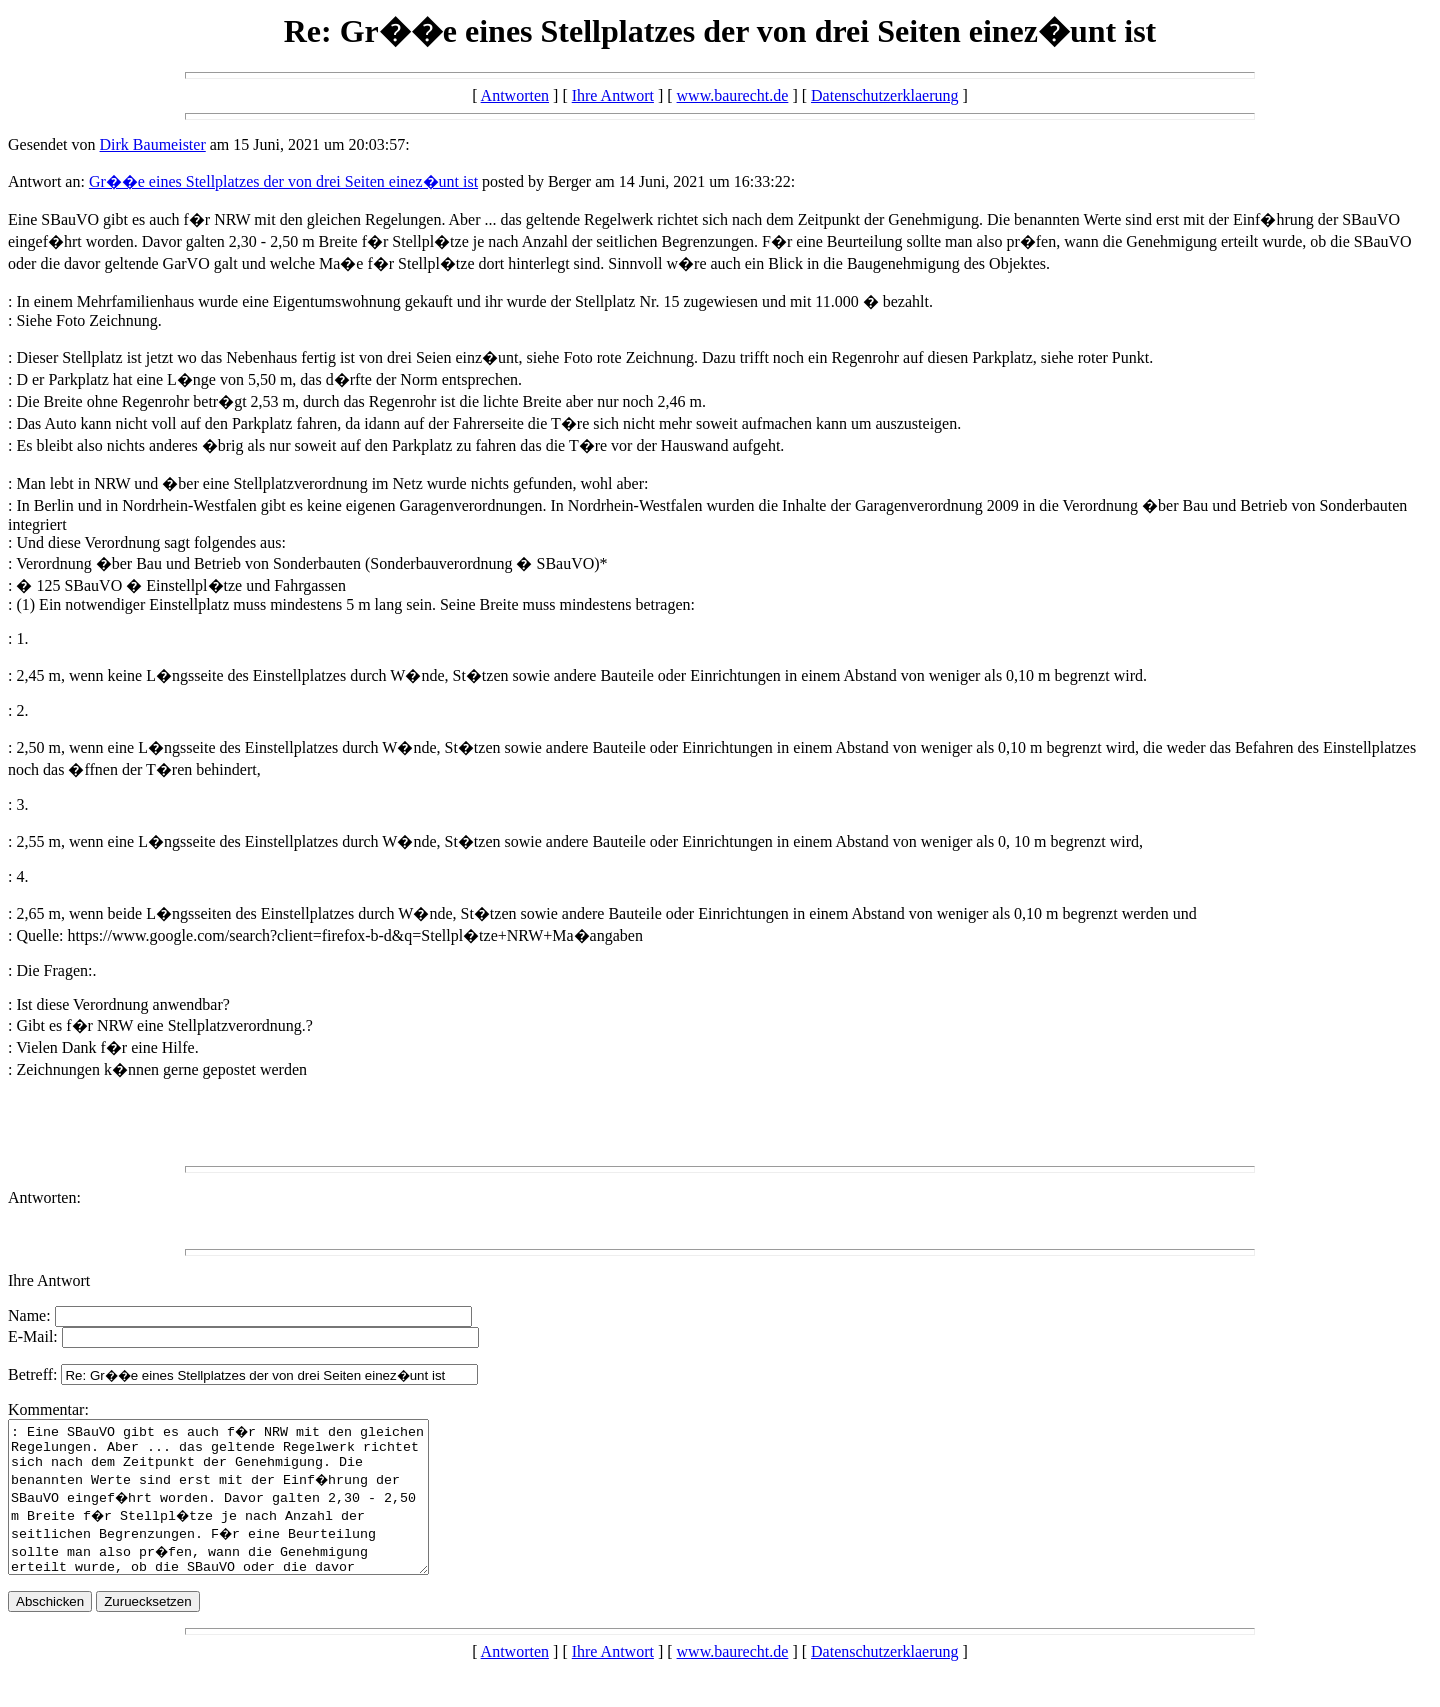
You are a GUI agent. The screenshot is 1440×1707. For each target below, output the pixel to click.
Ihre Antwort (613, 95)
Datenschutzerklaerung (884, 95)
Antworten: (44, 1197)
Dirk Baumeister (153, 144)
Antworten (515, 95)
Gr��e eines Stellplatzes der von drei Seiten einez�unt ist (283, 181)
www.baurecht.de (733, 95)
